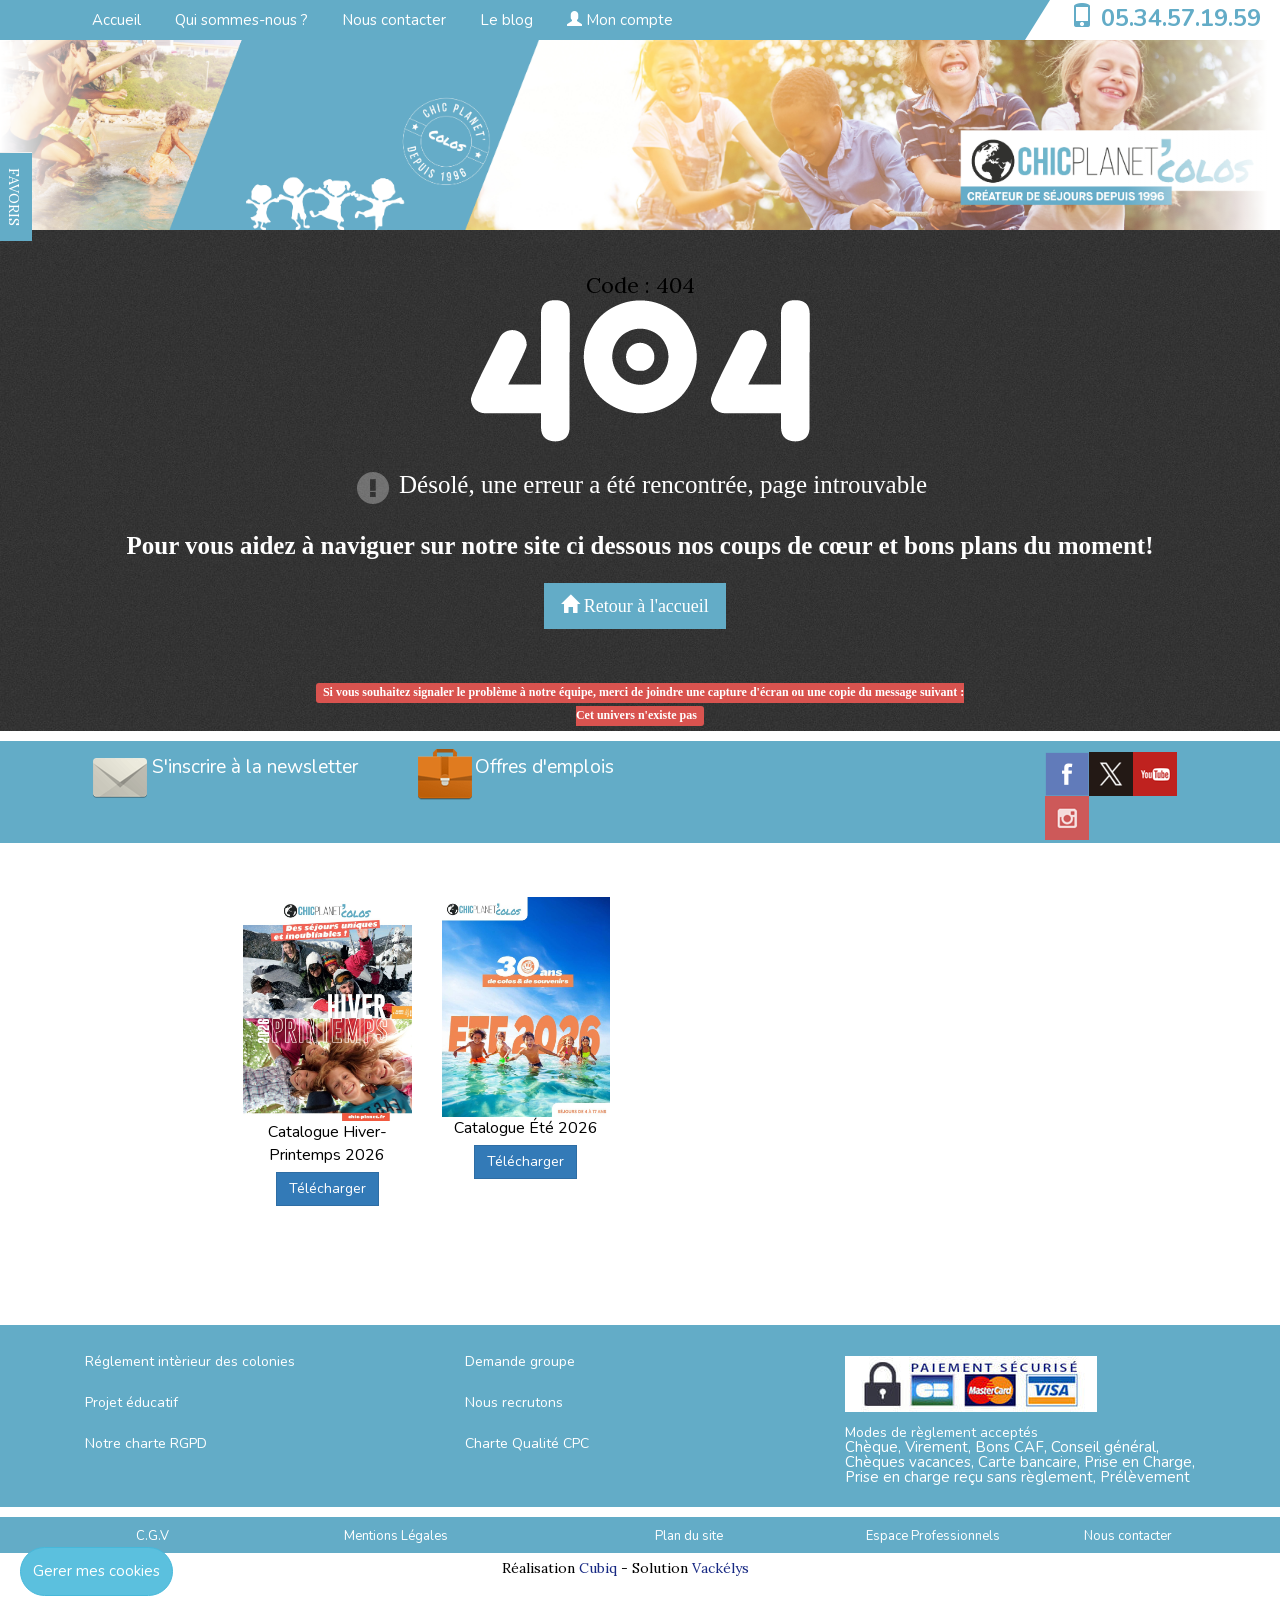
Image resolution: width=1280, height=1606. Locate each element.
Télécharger (327, 1188)
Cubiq (598, 1568)
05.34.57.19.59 (1181, 18)
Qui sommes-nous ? (241, 20)
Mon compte (620, 20)
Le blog (506, 20)
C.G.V (152, 1536)
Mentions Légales (396, 1536)
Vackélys (720, 1568)
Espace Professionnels (933, 1536)
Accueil (116, 20)
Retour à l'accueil (635, 605)
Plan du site (689, 1536)
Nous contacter (394, 20)
